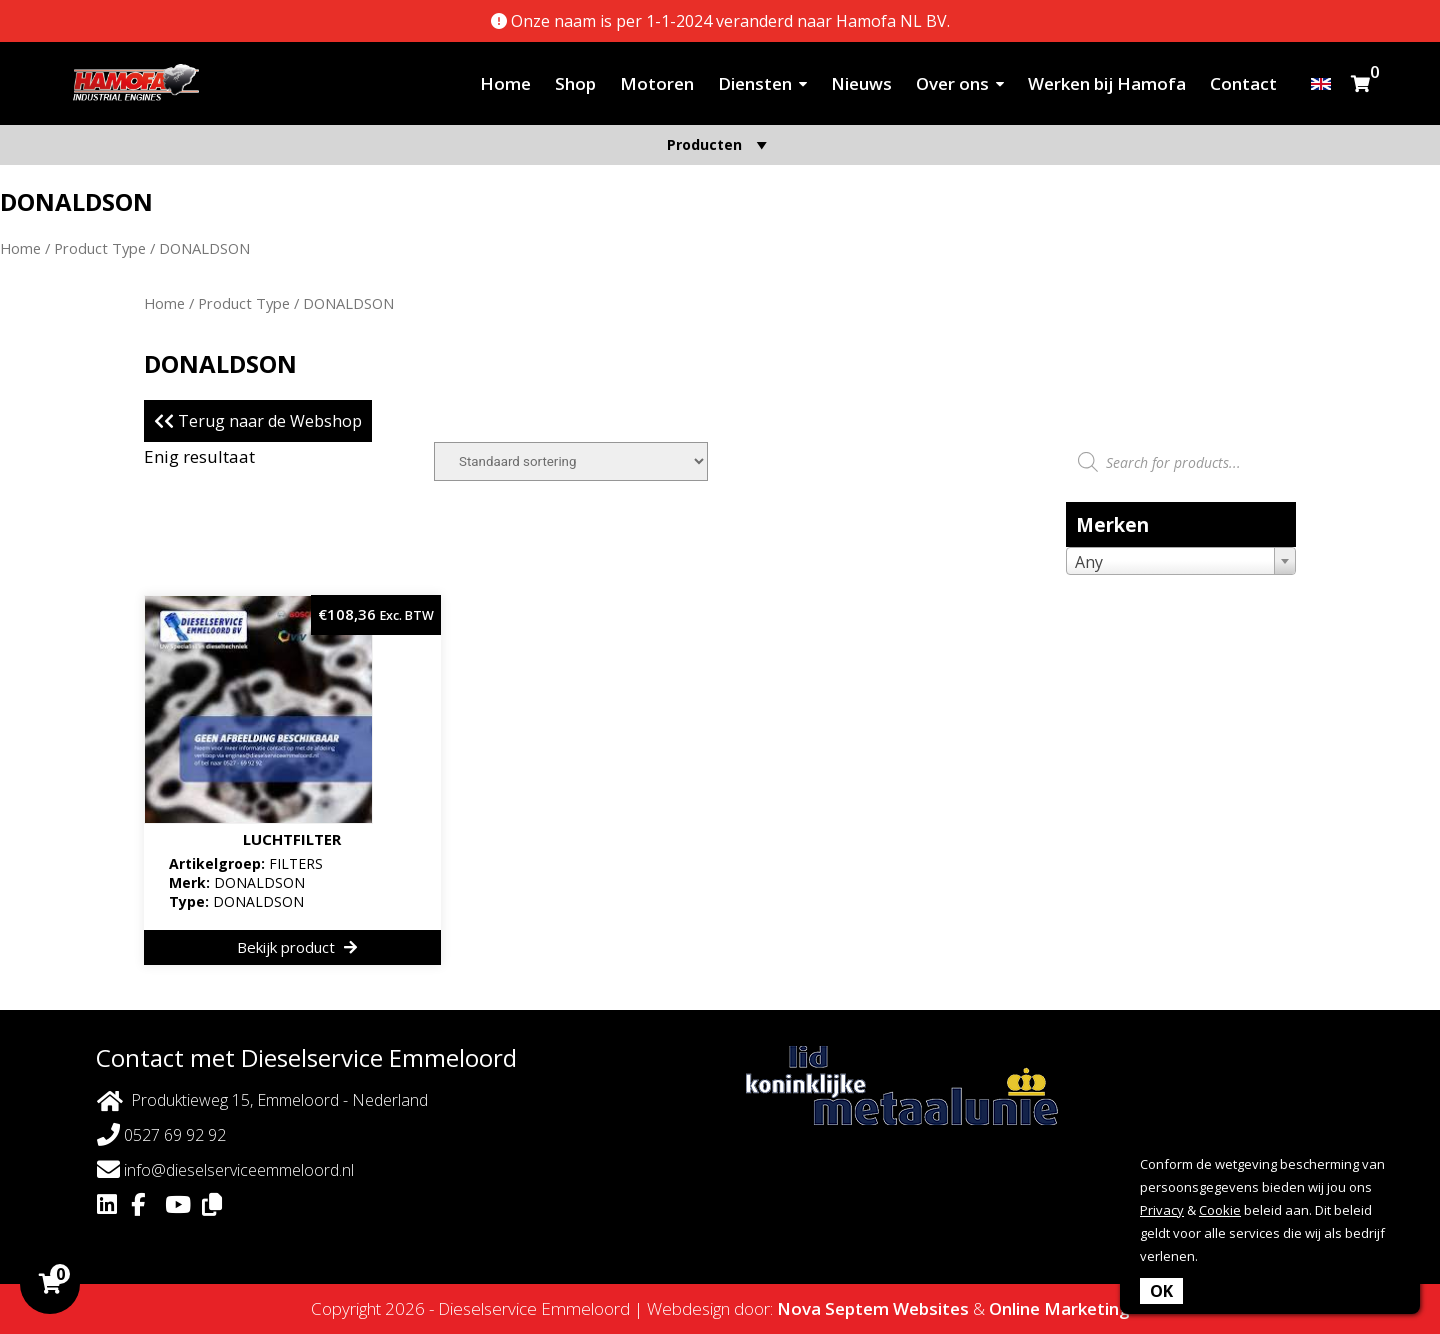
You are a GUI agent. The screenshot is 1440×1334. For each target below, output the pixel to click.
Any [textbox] (1089, 562)
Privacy (1162, 1210)
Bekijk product (297, 947)
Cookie (1220, 1210)
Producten (720, 144)
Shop (575, 83)
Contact (1243, 83)
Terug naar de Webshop (258, 421)
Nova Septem (833, 1308)
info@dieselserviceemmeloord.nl (225, 1169)
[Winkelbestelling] (571, 461)
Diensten (755, 83)
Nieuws (861, 83)
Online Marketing (1059, 1308)
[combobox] (1181, 561)
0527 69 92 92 (161, 1134)
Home (505, 83)
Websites (931, 1308)
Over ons (952, 83)
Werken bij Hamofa (1107, 83)
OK (1161, 1291)
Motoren (657, 83)
